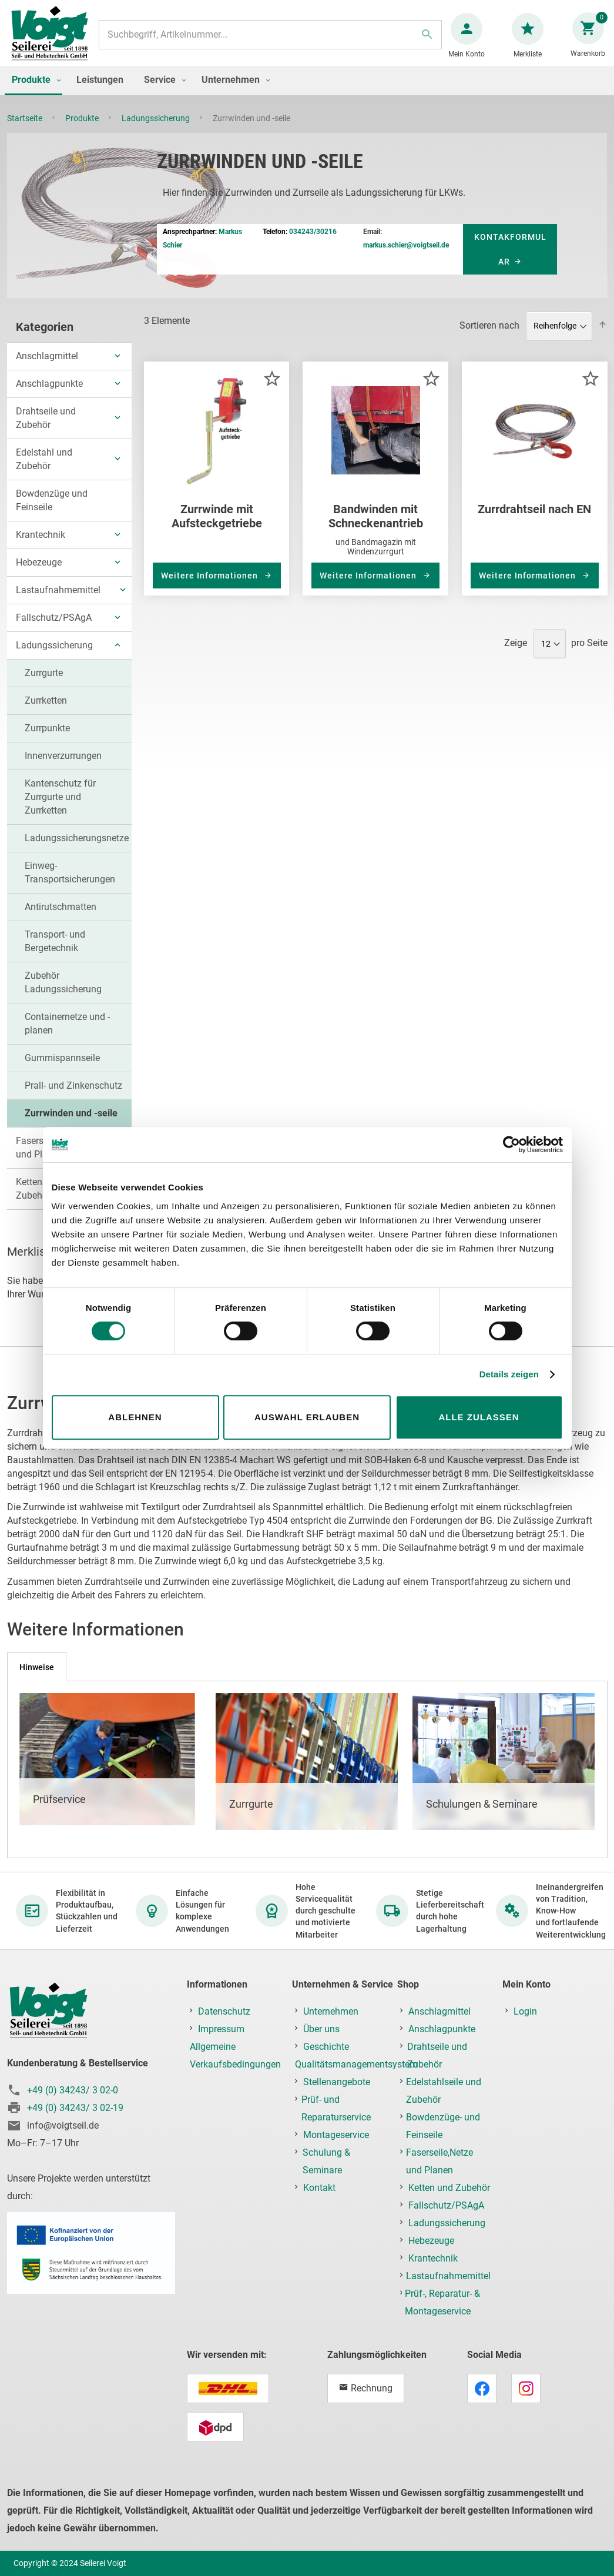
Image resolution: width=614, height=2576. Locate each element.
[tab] (36, 1666)
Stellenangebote (336, 2082)
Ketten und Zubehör (449, 2188)
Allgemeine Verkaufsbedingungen (235, 2056)
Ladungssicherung (157, 130)
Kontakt (319, 2188)
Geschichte (326, 2047)
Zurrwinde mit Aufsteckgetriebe (217, 528)
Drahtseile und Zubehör (46, 429)
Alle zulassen (478, 1417)
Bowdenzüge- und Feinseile (443, 2126)
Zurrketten (46, 712)
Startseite (25, 130)
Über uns (321, 2029)
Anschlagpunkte (49, 395)
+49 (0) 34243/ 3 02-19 (75, 2108)
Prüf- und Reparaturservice (336, 2109)
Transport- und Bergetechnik (55, 953)
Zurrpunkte (47, 739)
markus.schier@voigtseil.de (406, 257)
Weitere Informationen (210, 587)
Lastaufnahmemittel (58, 601)
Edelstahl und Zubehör (44, 471)
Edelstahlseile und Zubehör (443, 2091)
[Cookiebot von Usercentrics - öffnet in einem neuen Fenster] (511, 1144)
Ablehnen (135, 1417)
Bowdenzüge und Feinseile (52, 512)
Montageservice (336, 2135)
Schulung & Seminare (326, 2161)
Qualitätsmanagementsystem (356, 2064)
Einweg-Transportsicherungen (70, 884)
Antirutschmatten (60, 918)
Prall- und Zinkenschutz (73, 1097)
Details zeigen (509, 1374)
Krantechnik (40, 546)
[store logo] (54, 40)
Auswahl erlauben (307, 1417)
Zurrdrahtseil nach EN (534, 521)
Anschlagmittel (47, 367)
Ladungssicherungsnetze (77, 849)
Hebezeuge (39, 574)
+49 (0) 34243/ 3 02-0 (72, 2090)
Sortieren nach (489, 337)
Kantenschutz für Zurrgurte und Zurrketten (60, 808)
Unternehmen (330, 2012)
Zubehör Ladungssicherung (63, 994)
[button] (272, 390)
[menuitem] (33, 92)
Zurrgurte (44, 684)
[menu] (307, 92)
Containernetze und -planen (67, 1035)
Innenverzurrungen (63, 767)
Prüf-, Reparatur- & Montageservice (442, 2303)
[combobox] (270, 40)
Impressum (221, 2029)
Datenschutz (224, 2012)
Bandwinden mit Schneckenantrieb (375, 528)
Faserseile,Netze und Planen (439, 2161)
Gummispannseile (62, 1069)
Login (525, 2012)
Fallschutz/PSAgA (54, 629)
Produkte (82, 130)
